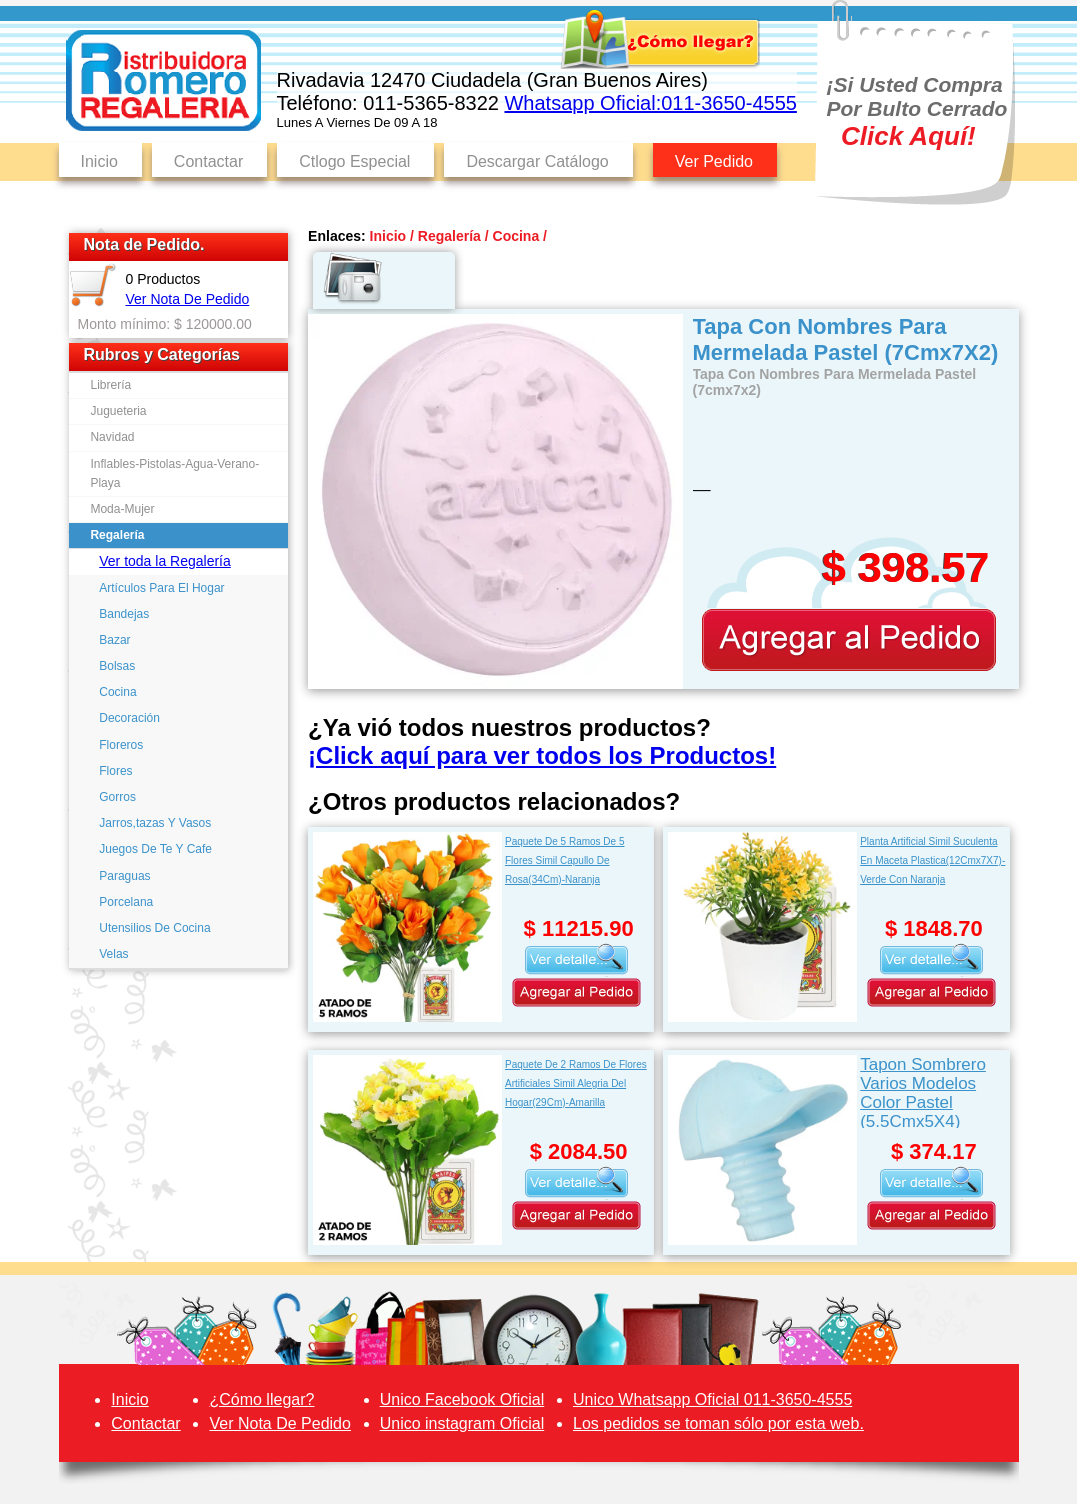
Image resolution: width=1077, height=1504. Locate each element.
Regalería (117, 535)
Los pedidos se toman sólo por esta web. (718, 1423)
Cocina (117, 692)
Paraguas (124, 876)
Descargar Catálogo (537, 161)
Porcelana (126, 902)
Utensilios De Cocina (154, 928)
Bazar (114, 640)
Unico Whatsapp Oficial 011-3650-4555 (712, 1399)
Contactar (208, 161)
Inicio (99, 161)
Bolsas (117, 666)
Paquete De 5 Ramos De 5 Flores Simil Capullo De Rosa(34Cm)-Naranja (565, 860)
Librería (110, 385)
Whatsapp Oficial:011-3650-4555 (650, 103)
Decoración (129, 718)
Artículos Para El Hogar (161, 588)
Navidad (112, 437)
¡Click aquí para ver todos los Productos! (542, 755)
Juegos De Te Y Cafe (155, 849)
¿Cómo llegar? (261, 1399)
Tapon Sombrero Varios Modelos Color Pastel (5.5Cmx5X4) (923, 1091)
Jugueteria (118, 411)
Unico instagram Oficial (462, 1423)
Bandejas (124, 614)
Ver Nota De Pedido (188, 299)
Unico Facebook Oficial (462, 1399)
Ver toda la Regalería (165, 561)
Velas (113, 954)
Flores (115, 771)
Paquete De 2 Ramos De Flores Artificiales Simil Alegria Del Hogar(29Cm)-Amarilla (576, 1083)
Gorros (117, 797)
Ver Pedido (714, 161)
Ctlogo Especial (354, 161)
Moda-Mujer (122, 509)
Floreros (121, 745)
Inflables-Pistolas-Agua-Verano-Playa (174, 473)
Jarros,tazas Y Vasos (155, 823)
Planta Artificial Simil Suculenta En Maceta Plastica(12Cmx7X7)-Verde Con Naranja (932, 860)
